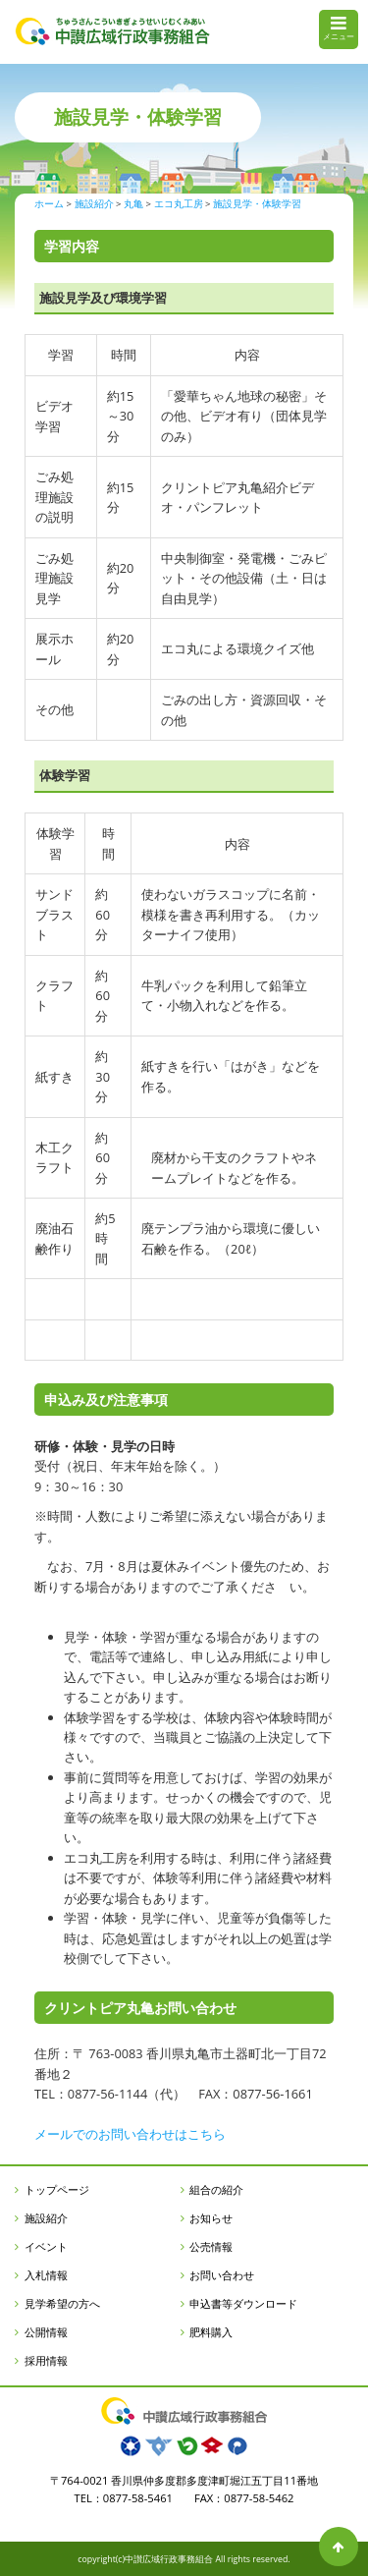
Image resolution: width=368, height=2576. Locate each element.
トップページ (57, 2189)
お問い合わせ (221, 2275)
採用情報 (46, 2360)
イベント (46, 2246)
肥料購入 (211, 2331)
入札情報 (46, 2275)
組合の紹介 (216, 2189)
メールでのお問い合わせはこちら (130, 2134)
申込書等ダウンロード (243, 2303)
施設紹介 (46, 2218)
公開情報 (46, 2331)
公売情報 (211, 2246)
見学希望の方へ (62, 2303)
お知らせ (211, 2218)
